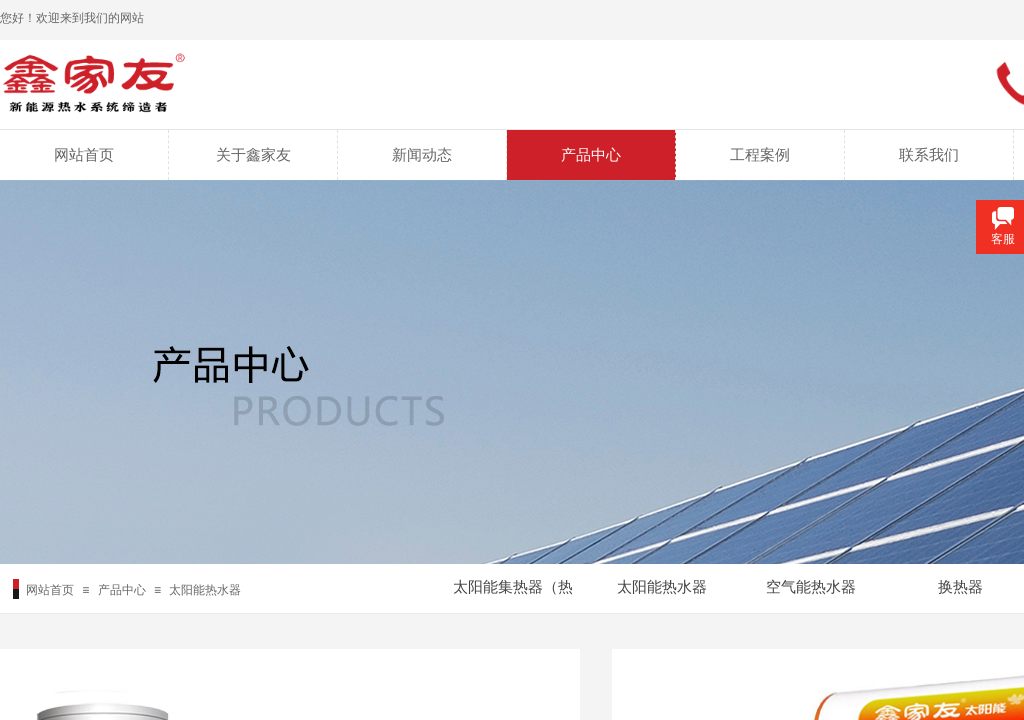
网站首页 (84, 155)
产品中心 (591, 155)
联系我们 (929, 155)
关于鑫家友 (253, 155)
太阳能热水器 (205, 590)
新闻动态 (422, 155)
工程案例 (760, 155)
